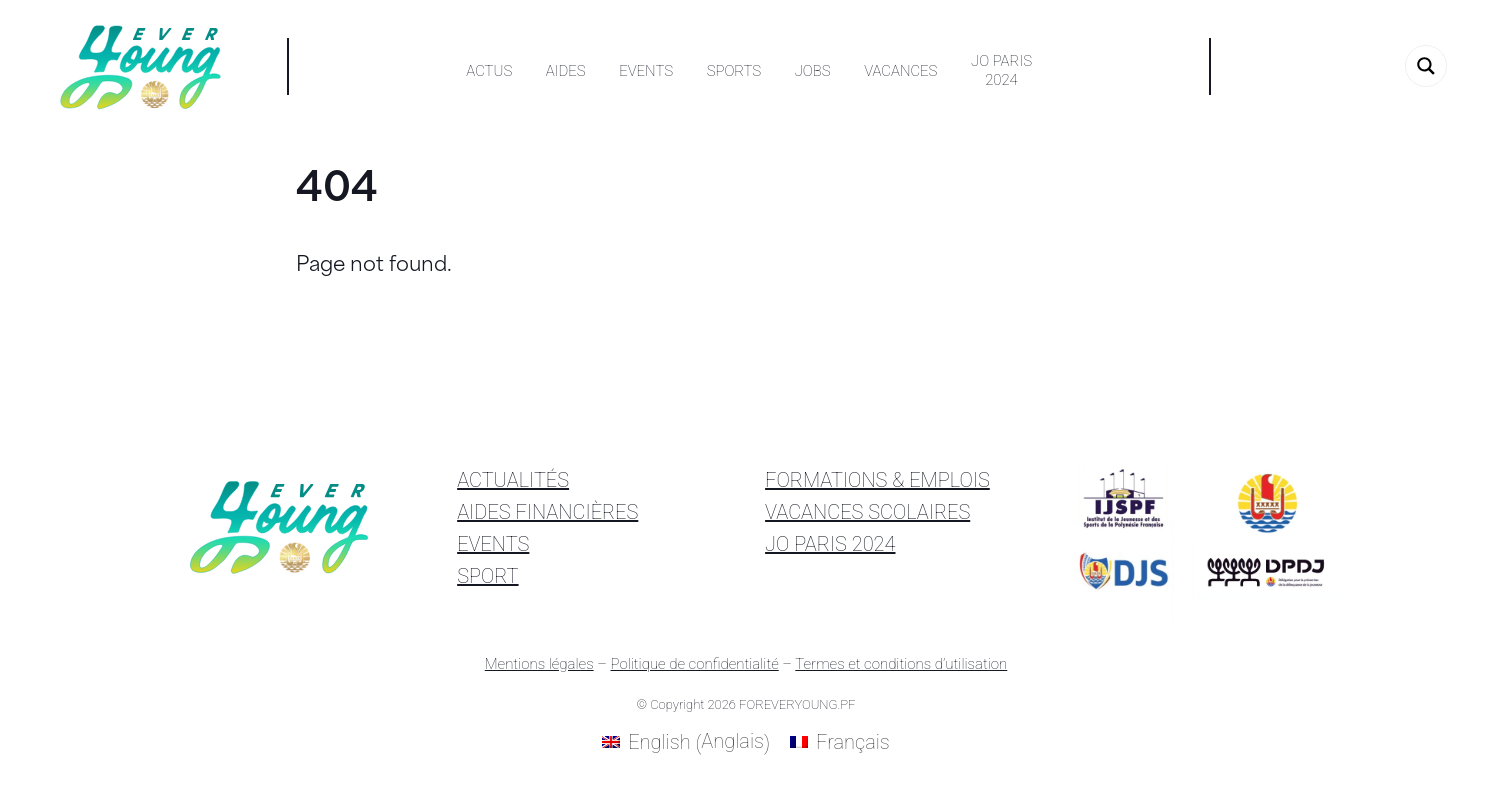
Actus (489, 71)
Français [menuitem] (853, 742)
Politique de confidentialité (694, 664)
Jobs (813, 71)
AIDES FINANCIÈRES (547, 512)
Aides (566, 71)
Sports (734, 71)
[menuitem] (686, 742)
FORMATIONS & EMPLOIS (877, 480)
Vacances (900, 71)
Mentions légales (539, 664)
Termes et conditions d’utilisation (901, 664)
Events (646, 71)
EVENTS (493, 544)
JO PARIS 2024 (830, 544)
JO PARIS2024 (1001, 70)
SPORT (487, 576)
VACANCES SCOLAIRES (867, 512)
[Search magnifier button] (1426, 66)
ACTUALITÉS (513, 480)
